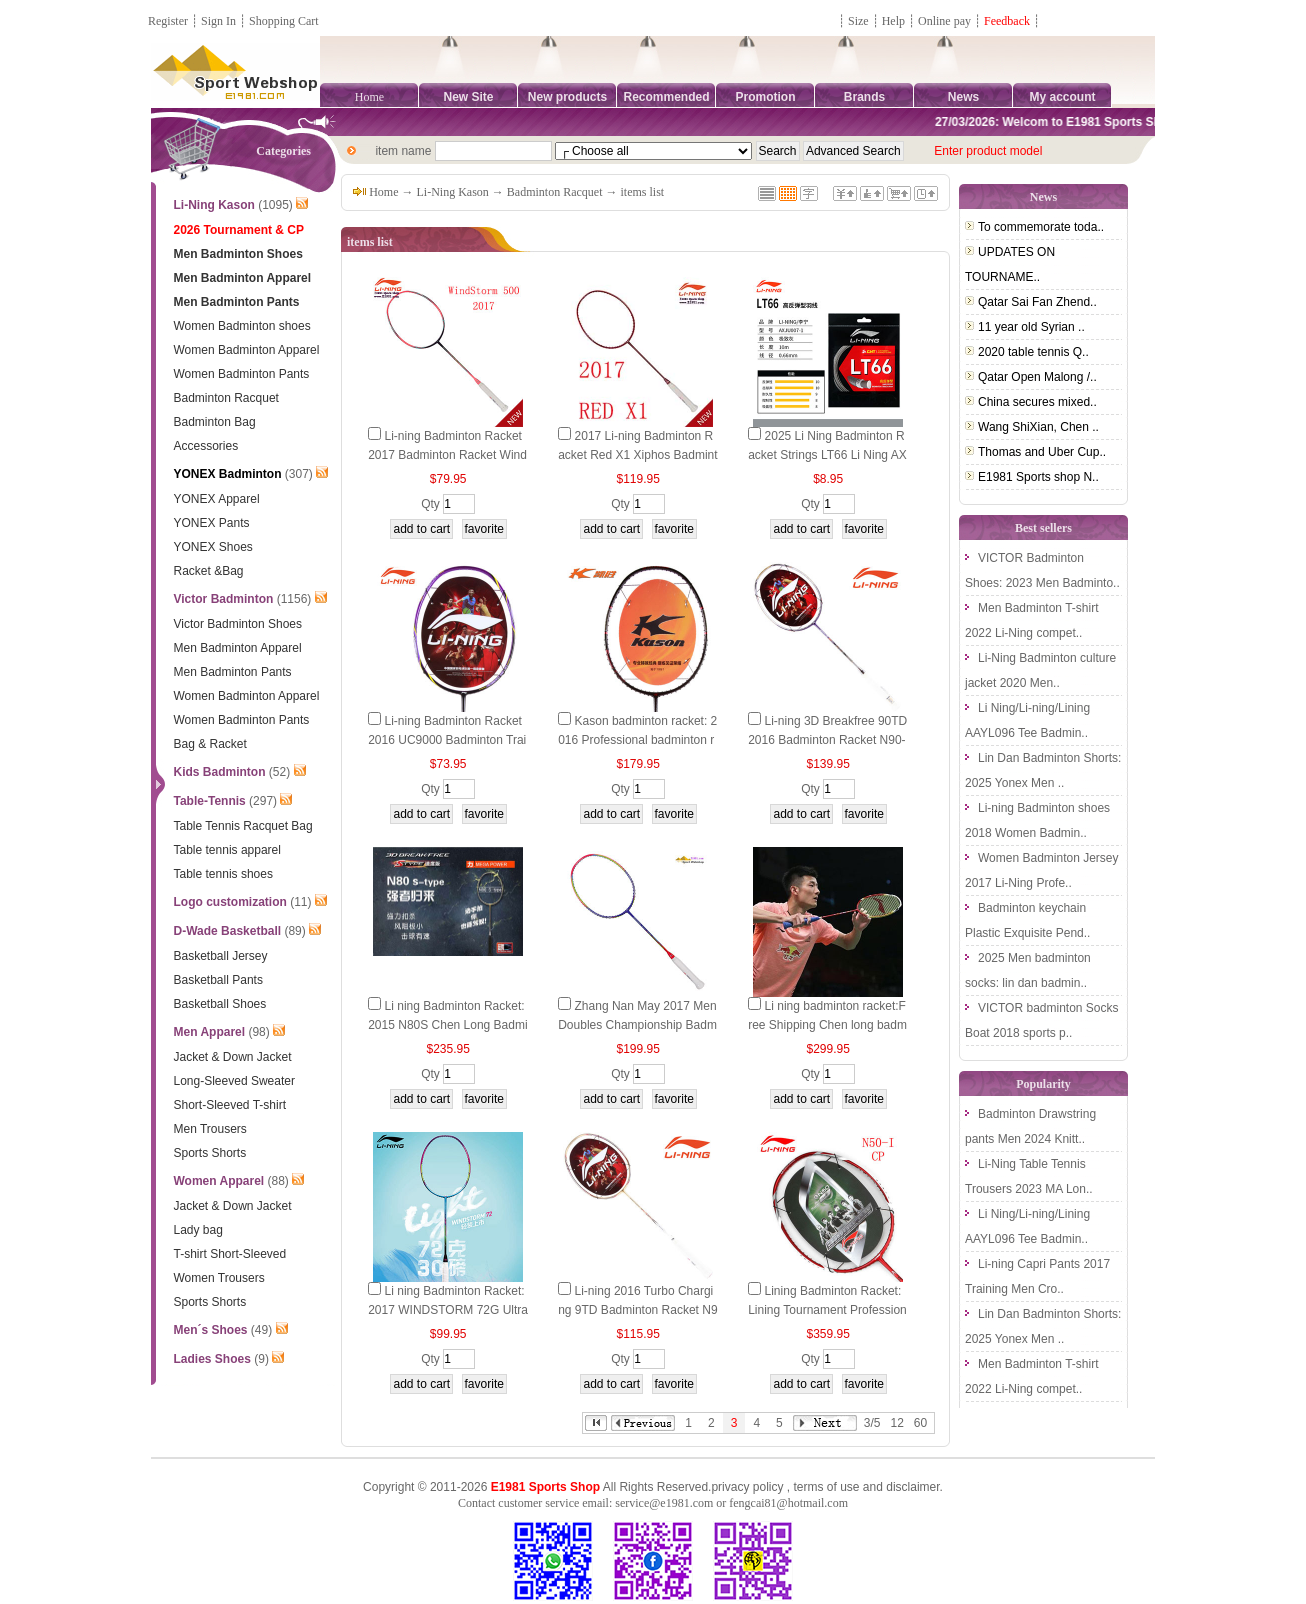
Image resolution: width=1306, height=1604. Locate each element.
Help (893, 21)
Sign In (218, 21)
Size (858, 21)
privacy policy (747, 1487)
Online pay (944, 21)
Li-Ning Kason (453, 192)
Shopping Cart (284, 21)
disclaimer (912, 1487)
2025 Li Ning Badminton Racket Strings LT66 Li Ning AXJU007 (827, 455)
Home (369, 97)
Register (168, 21)
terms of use (826, 1487)
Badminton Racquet (555, 192)
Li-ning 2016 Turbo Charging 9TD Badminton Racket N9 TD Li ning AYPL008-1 (637, 1310)
